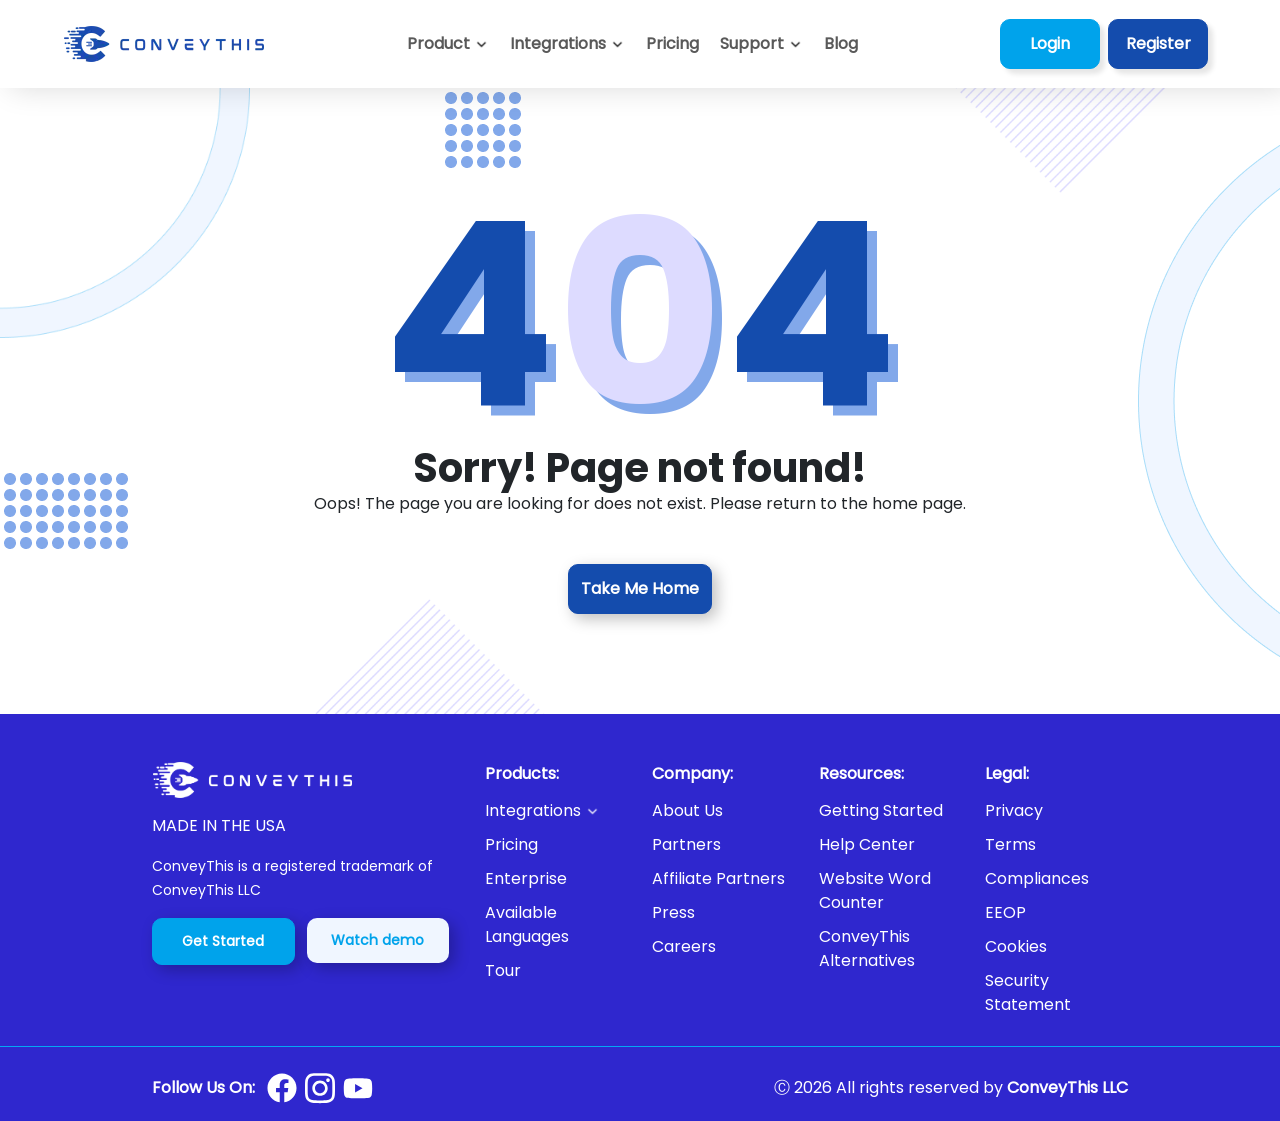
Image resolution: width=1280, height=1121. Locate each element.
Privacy (1014, 810)
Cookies (1016, 946)
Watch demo (377, 940)
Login (1050, 43)
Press (673, 912)
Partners (686, 844)
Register (1158, 43)
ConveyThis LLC (1067, 1087)
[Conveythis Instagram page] (320, 1088)
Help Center (867, 844)
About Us (687, 810)
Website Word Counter (875, 890)
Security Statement (1028, 992)
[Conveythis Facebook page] (282, 1088)
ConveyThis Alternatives (867, 948)
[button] (761, 44)
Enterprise (526, 878)
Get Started (223, 941)
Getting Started (881, 810)
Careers (684, 946)
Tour (503, 970)
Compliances (1037, 878)
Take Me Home (640, 588)
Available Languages (527, 924)
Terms (1010, 844)
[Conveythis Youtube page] (358, 1088)
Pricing (511, 844)
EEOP (1005, 912)
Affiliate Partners (718, 878)
